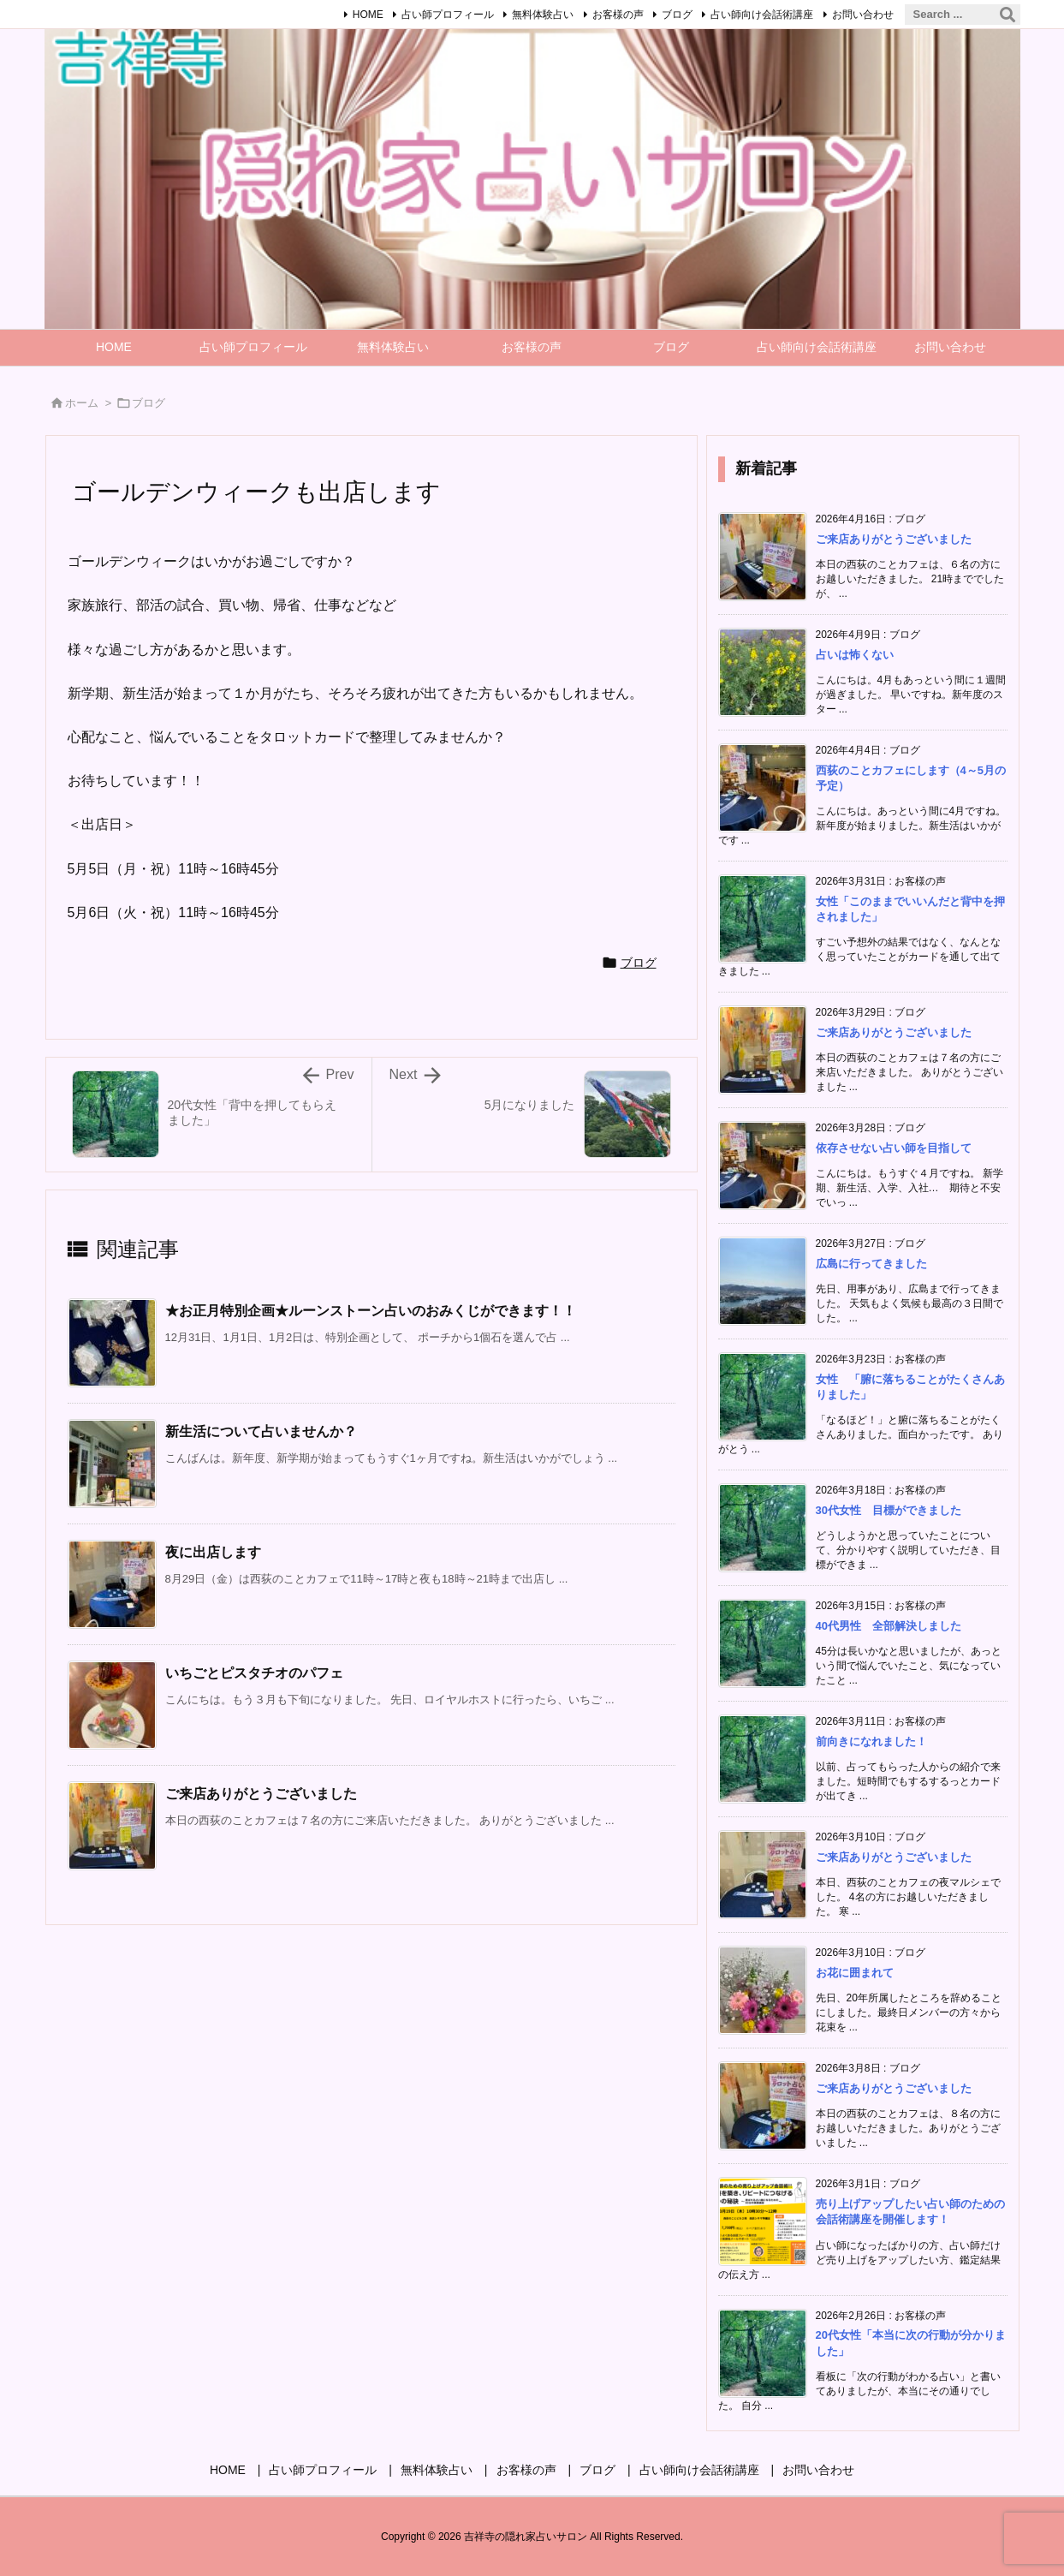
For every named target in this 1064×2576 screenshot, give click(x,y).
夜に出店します (213, 1552)
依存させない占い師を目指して (894, 1148)
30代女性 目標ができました (888, 1510)
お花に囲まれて (855, 1972)
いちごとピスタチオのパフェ (254, 1673)
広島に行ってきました (871, 1263)
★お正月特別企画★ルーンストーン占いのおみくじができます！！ (370, 1310)
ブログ (677, 15)
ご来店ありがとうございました (261, 1793)
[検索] (1007, 14)
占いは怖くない (855, 654)
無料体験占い (543, 15)
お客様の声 (618, 15)
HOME (368, 15)
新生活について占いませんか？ (261, 1431)
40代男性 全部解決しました (894, 1625)
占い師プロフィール (447, 15)
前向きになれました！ (871, 1741)
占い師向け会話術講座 (761, 15)
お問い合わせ (863, 15)
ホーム (81, 403)
